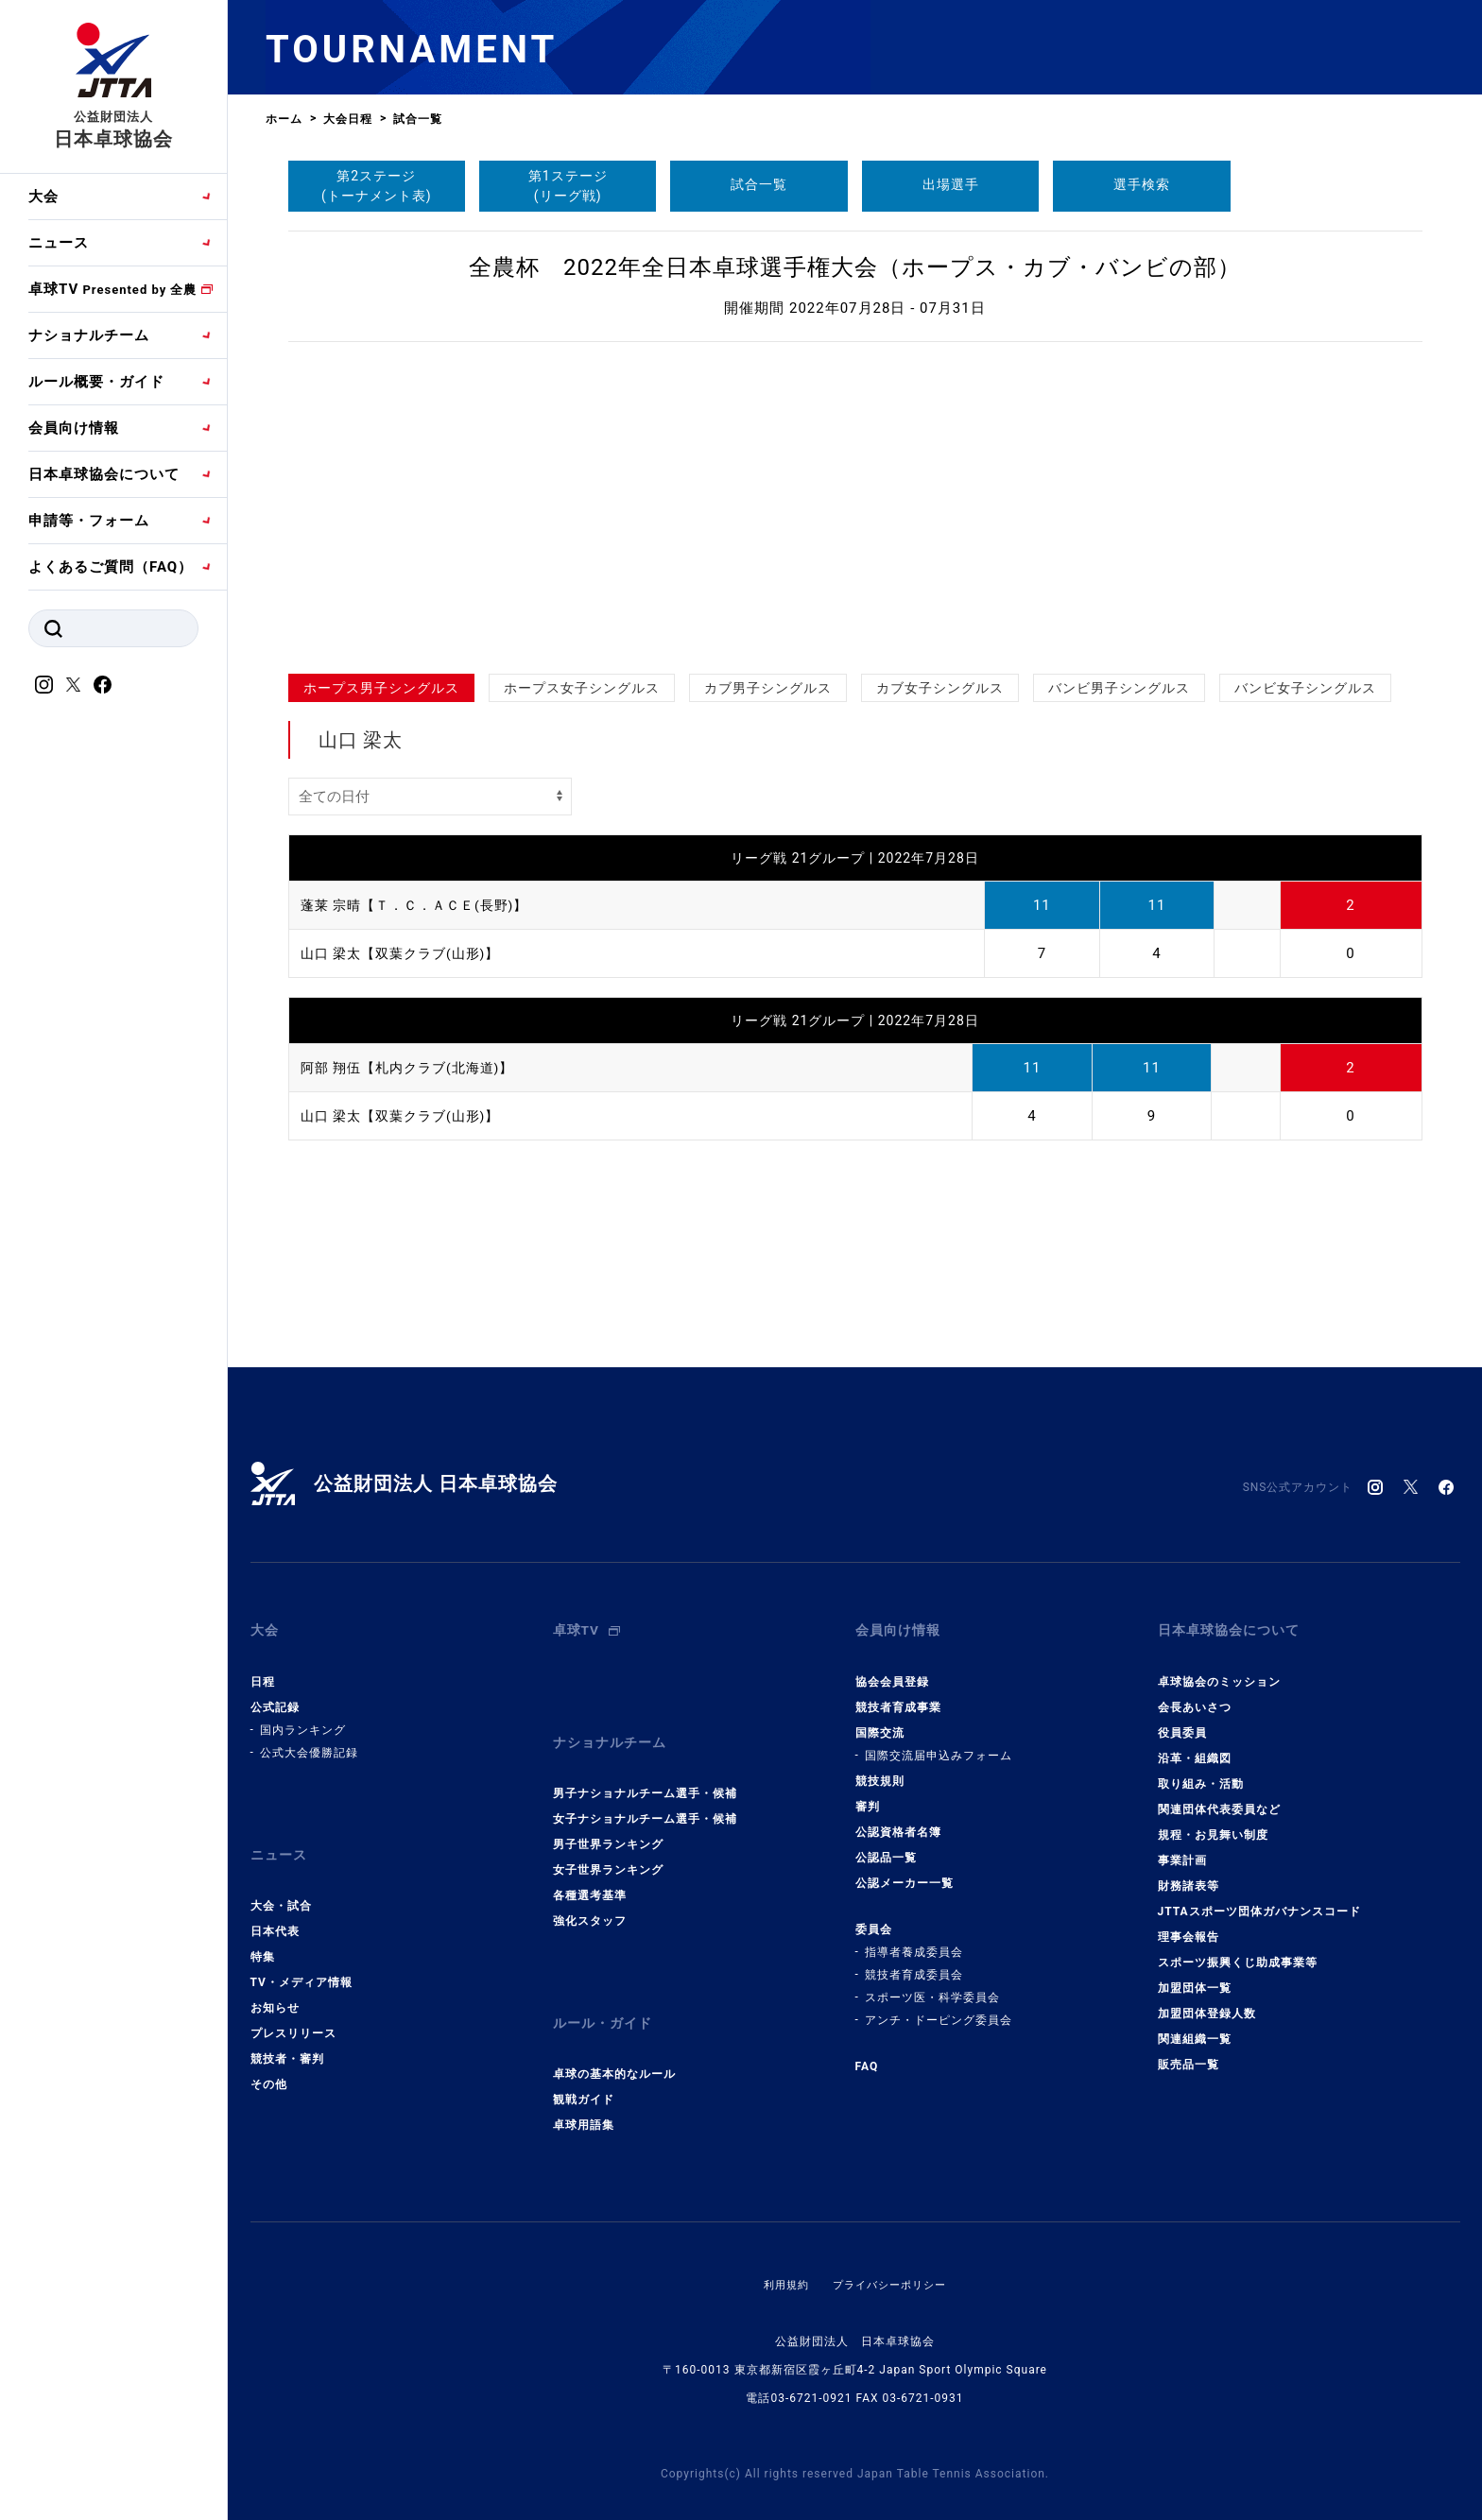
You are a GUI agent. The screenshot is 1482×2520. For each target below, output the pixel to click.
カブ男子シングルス (768, 687)
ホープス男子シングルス (381, 687)
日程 (262, 1668)
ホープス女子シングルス (582, 687)
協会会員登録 (892, 1668)
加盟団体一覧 (1195, 1974)
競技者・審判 (287, 2033)
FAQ (867, 2053)
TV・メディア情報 (301, 1956)
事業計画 (1182, 1847)
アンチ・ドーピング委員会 (938, 2007)
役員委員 (1182, 1719)
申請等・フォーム (88, 520)
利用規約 (781, 2247)
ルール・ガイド (606, 1991)
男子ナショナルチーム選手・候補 (645, 1767)
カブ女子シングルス (940, 687)
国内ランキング (303, 1716)
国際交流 (880, 1719)
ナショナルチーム (88, 335)
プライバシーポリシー (891, 2247)
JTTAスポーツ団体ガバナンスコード (1259, 1898)
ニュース (58, 242)
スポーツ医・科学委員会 (932, 1984)
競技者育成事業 (898, 1694)
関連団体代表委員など (1219, 1796)
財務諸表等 (1188, 1872)
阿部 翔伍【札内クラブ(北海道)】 (414, 1067)
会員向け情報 (73, 428)
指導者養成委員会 (914, 1939)
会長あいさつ (1195, 1694)
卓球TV (112, 289)
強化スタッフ (590, 1895)
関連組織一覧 (1195, 2025)
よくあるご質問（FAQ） (110, 566)
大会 (43, 196)
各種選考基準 (590, 1870)
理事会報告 (1188, 1923)
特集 (262, 1931)
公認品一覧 (886, 1844)
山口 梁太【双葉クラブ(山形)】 (407, 953)
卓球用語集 (583, 2087)
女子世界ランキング (608, 1844)
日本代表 (275, 1905)
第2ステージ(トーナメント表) (376, 185)
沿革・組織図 (1195, 1745)
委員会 (873, 1916)
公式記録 (275, 1694)
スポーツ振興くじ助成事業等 (1238, 1949)
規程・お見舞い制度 (1213, 1821)
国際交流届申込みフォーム (938, 1742)
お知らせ (275, 1982)
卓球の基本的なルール (614, 2036)
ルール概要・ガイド (96, 381)
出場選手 (950, 184)
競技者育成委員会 (914, 1961)
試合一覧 (759, 184)
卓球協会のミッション (1219, 1668)
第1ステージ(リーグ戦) (568, 185)
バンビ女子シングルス (1305, 687)
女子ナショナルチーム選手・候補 (645, 1793)
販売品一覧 (1188, 2051)
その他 (268, 2059)
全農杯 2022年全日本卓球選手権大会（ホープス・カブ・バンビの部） (855, 267)
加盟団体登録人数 (1207, 2000)
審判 (867, 1793)
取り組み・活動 (1201, 1770)
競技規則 (880, 1767)
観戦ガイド (583, 2061)
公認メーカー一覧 (904, 1870)
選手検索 (1141, 184)
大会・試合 (281, 1880)
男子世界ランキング (608, 1819)
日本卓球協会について (104, 474)
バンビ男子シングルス (1119, 687)
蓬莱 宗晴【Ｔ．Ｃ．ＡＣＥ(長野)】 (422, 905)
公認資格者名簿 (898, 1819)
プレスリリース (293, 2007)
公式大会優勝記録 (309, 1739)
